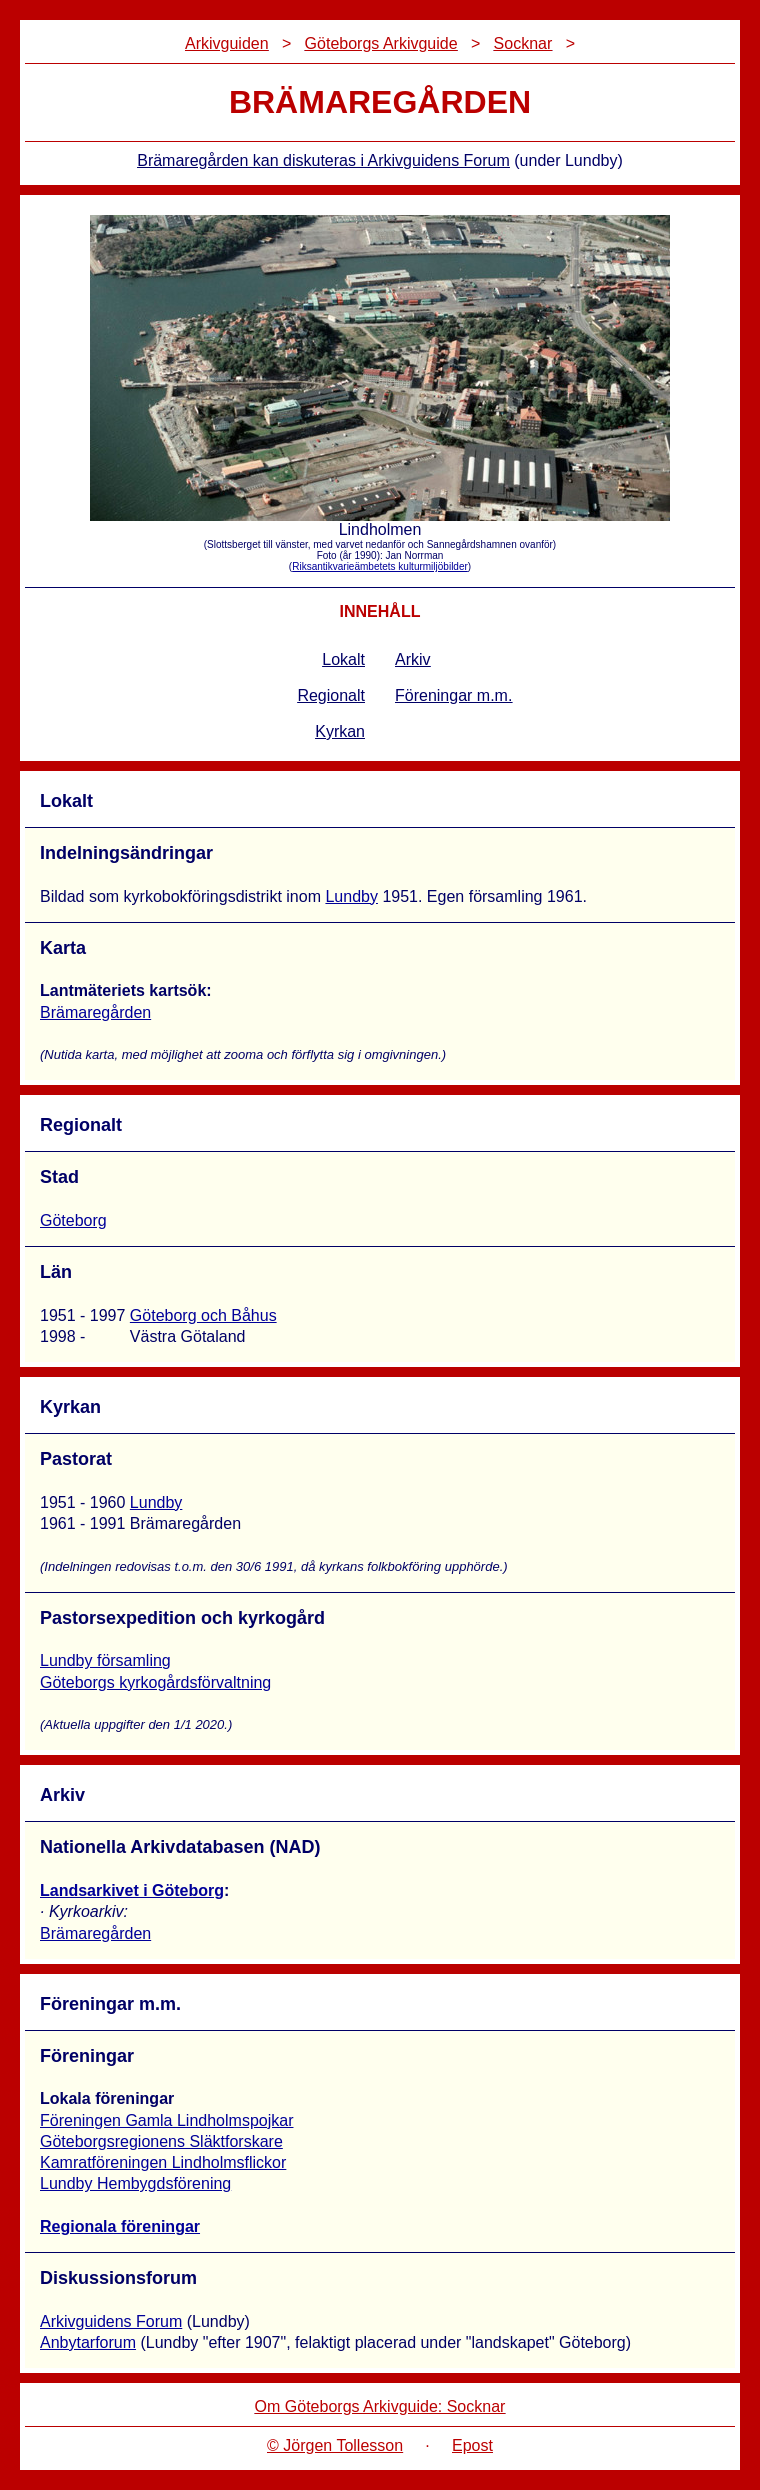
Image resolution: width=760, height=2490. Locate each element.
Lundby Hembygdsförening (135, 2183)
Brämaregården (95, 1012)
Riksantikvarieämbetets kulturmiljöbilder (380, 566)
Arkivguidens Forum (111, 2321)
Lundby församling (105, 1660)
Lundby (351, 896)
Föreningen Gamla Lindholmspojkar (166, 2120)
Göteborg (73, 1220)
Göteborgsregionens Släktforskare (161, 2141)
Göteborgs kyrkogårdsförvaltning (155, 1682)
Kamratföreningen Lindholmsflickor (163, 2162)
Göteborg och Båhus (203, 1315)
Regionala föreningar (120, 2226)
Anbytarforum (88, 2342)
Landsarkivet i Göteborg (132, 1890)
